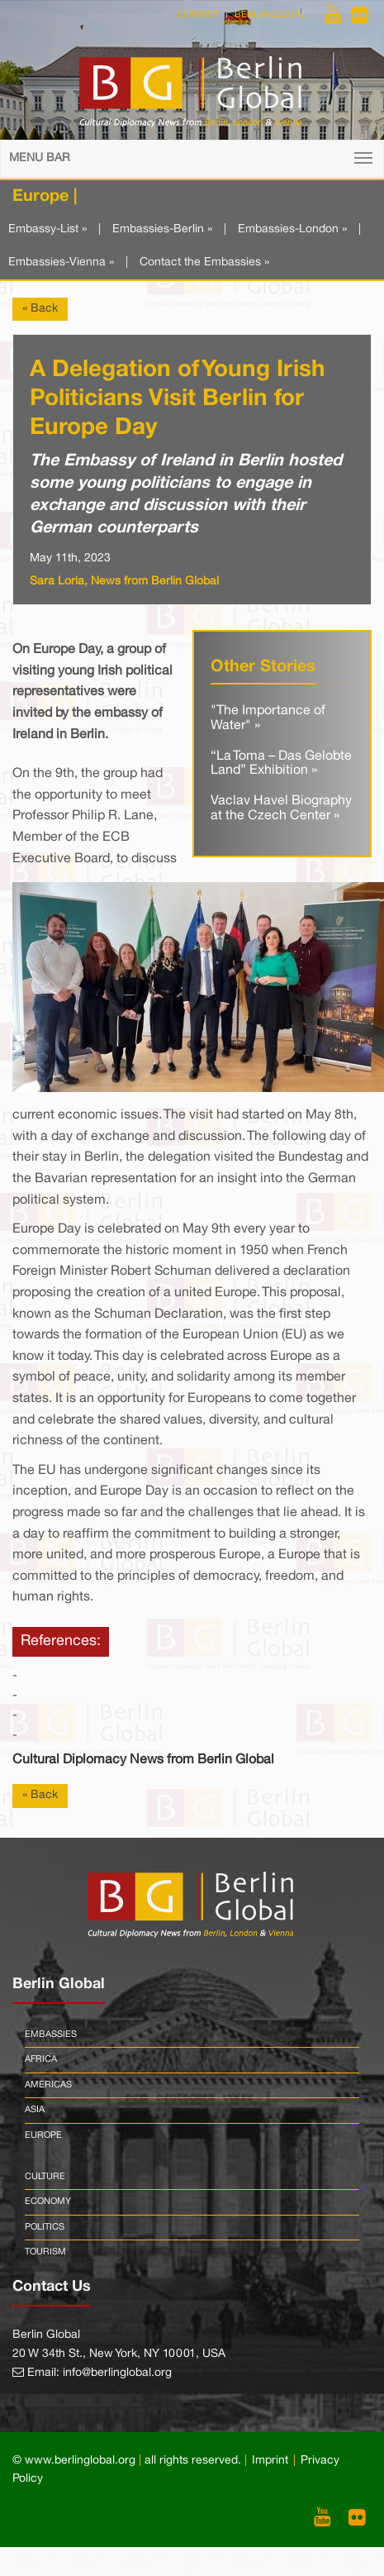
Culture (45, 2177)
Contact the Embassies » (204, 262)
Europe (43, 2135)
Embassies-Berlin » (162, 229)
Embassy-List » (47, 229)
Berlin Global (270, 15)
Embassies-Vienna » (61, 262)
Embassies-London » (292, 229)
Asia (35, 2110)
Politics (44, 2227)
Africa (41, 2059)
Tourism (45, 2252)
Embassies (51, 2034)
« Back (40, 308)
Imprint (270, 2460)
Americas (48, 2085)
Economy (48, 2201)
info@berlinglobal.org (117, 2373)
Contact (198, 15)
